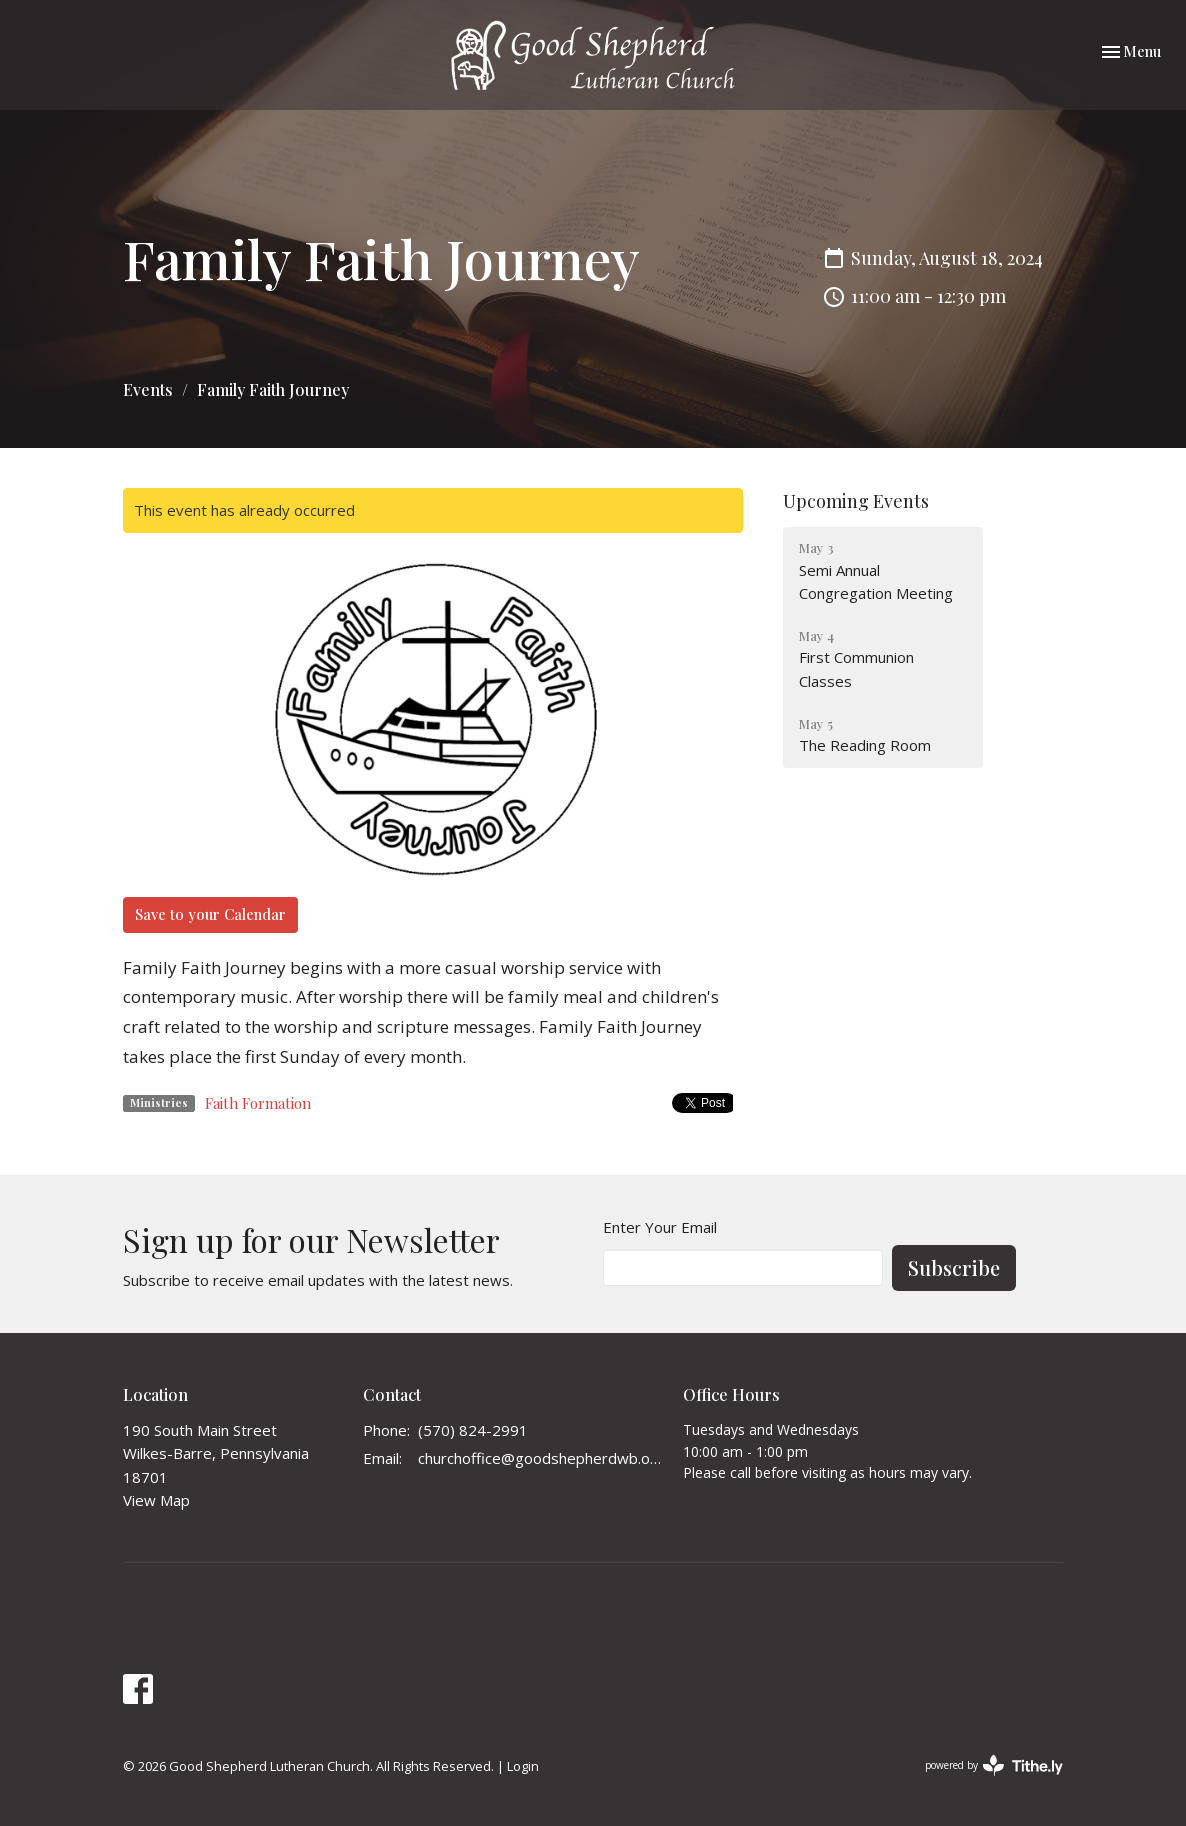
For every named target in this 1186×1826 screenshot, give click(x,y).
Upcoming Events (856, 501)
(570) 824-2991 (473, 1430)
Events (148, 389)
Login (523, 1766)
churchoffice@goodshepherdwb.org (540, 1458)
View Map (156, 1500)
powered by (994, 1765)
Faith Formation (258, 1103)
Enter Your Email (660, 1227)
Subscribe (954, 1267)
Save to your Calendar (210, 914)
